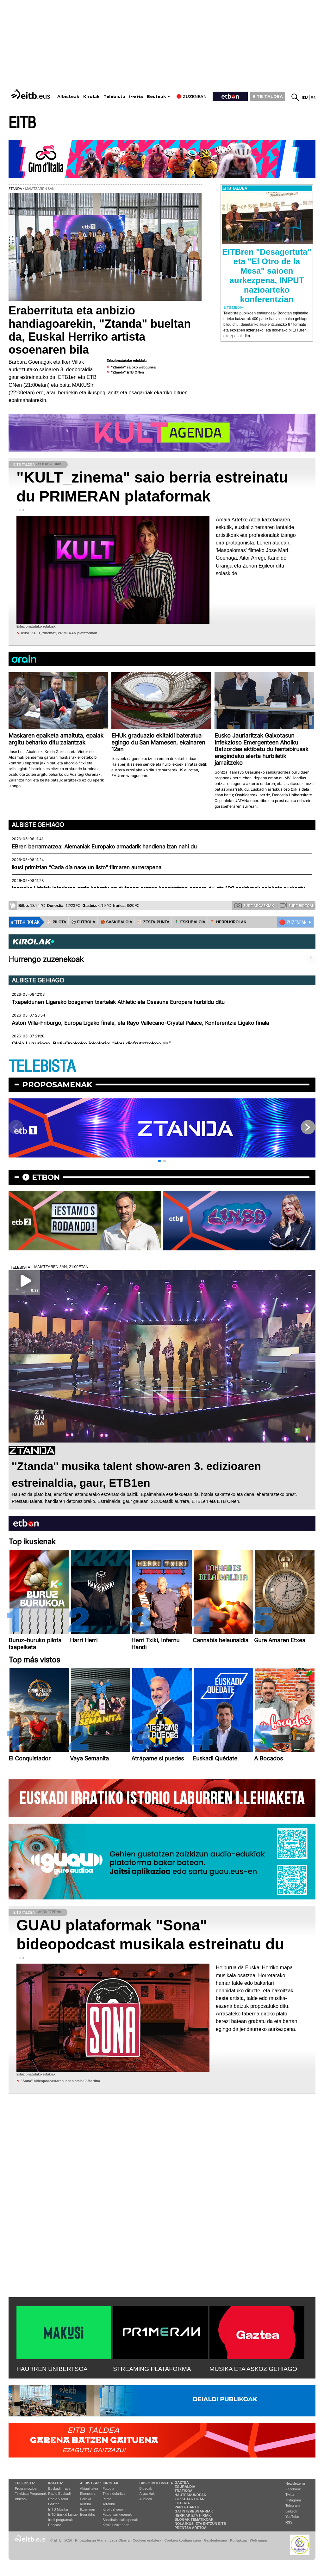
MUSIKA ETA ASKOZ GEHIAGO (253, 2369)
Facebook (293, 2489)
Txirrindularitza (114, 2493)
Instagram (293, 2500)
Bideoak (21, 2499)
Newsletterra (295, 2483)
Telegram (292, 2505)
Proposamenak (57, 1084)
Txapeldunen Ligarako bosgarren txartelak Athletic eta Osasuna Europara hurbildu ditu (118, 1002)
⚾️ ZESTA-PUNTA (153, 922)
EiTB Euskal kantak (63, 2514)
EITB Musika (58, 2509)
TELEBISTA (42, 1067)
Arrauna (109, 2504)
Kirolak (91, 96)
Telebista (114, 96)
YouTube (292, 2516)
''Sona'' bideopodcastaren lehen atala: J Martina (60, 2081)
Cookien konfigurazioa (182, 2540)
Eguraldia (87, 2514)
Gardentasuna (215, 2540)
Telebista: (25, 2483)
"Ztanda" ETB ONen (127, 372)
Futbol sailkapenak (117, 2514)
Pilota (107, 2499)
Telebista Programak (31, 2493)
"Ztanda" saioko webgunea (133, 367)
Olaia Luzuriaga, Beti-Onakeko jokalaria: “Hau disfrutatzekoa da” (91, 1044)
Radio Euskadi (59, 2493)
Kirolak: (111, 2483)
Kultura (85, 2504)
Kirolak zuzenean (116, 2525)
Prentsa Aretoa (191, 2528)
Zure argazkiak (254, 905)
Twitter (290, 2494)
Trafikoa (184, 2491)
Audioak (146, 2499)
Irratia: (55, 2483)
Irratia (136, 96)
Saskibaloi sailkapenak (120, 2520)
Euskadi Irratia (59, 2488)
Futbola (108, 2488)
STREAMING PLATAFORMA (152, 2369)
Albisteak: (90, 2483)
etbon (46, 1177)
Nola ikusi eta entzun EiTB (200, 2523)
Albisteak (68, 96)
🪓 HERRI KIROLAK (228, 922)
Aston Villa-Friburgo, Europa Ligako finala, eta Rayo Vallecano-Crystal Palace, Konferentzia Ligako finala (140, 1023)
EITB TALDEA (267, 96)
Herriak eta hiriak (193, 2515)
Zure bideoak (297, 905)
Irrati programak (60, 2520)
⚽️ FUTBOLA (83, 922)
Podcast (54, 2525)
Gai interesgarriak (194, 2511)
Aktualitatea (89, 2488)
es (313, 97)
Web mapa (258, 2540)
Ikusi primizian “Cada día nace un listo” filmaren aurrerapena (86, 867)
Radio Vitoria (58, 2499)
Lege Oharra (119, 2540)
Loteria (182, 2503)
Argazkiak (147, 2493)
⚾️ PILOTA (56, 922)
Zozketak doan (190, 2499)
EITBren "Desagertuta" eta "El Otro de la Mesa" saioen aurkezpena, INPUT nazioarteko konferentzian (266, 275)
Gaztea (53, 2504)
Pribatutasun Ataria (90, 2540)
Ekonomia (88, 2493)
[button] (159, 1161)
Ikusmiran (87, 2509)
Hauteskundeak (190, 2495)
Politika (85, 2499)
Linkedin (291, 2511)
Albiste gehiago (38, 825)
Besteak (156, 96)
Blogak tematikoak (194, 2519)
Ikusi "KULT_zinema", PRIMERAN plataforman (59, 633)
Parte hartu (187, 2507)
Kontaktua (238, 2540)
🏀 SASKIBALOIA (116, 922)
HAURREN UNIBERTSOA (52, 2369)
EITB (22, 123)
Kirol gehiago (113, 2509)
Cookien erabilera (147, 2540)
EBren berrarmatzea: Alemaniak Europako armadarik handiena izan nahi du (104, 846)
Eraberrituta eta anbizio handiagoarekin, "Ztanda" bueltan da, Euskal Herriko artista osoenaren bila (100, 330)
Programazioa (25, 2488)
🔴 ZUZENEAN (293, 922)
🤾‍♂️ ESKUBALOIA (189, 922)
